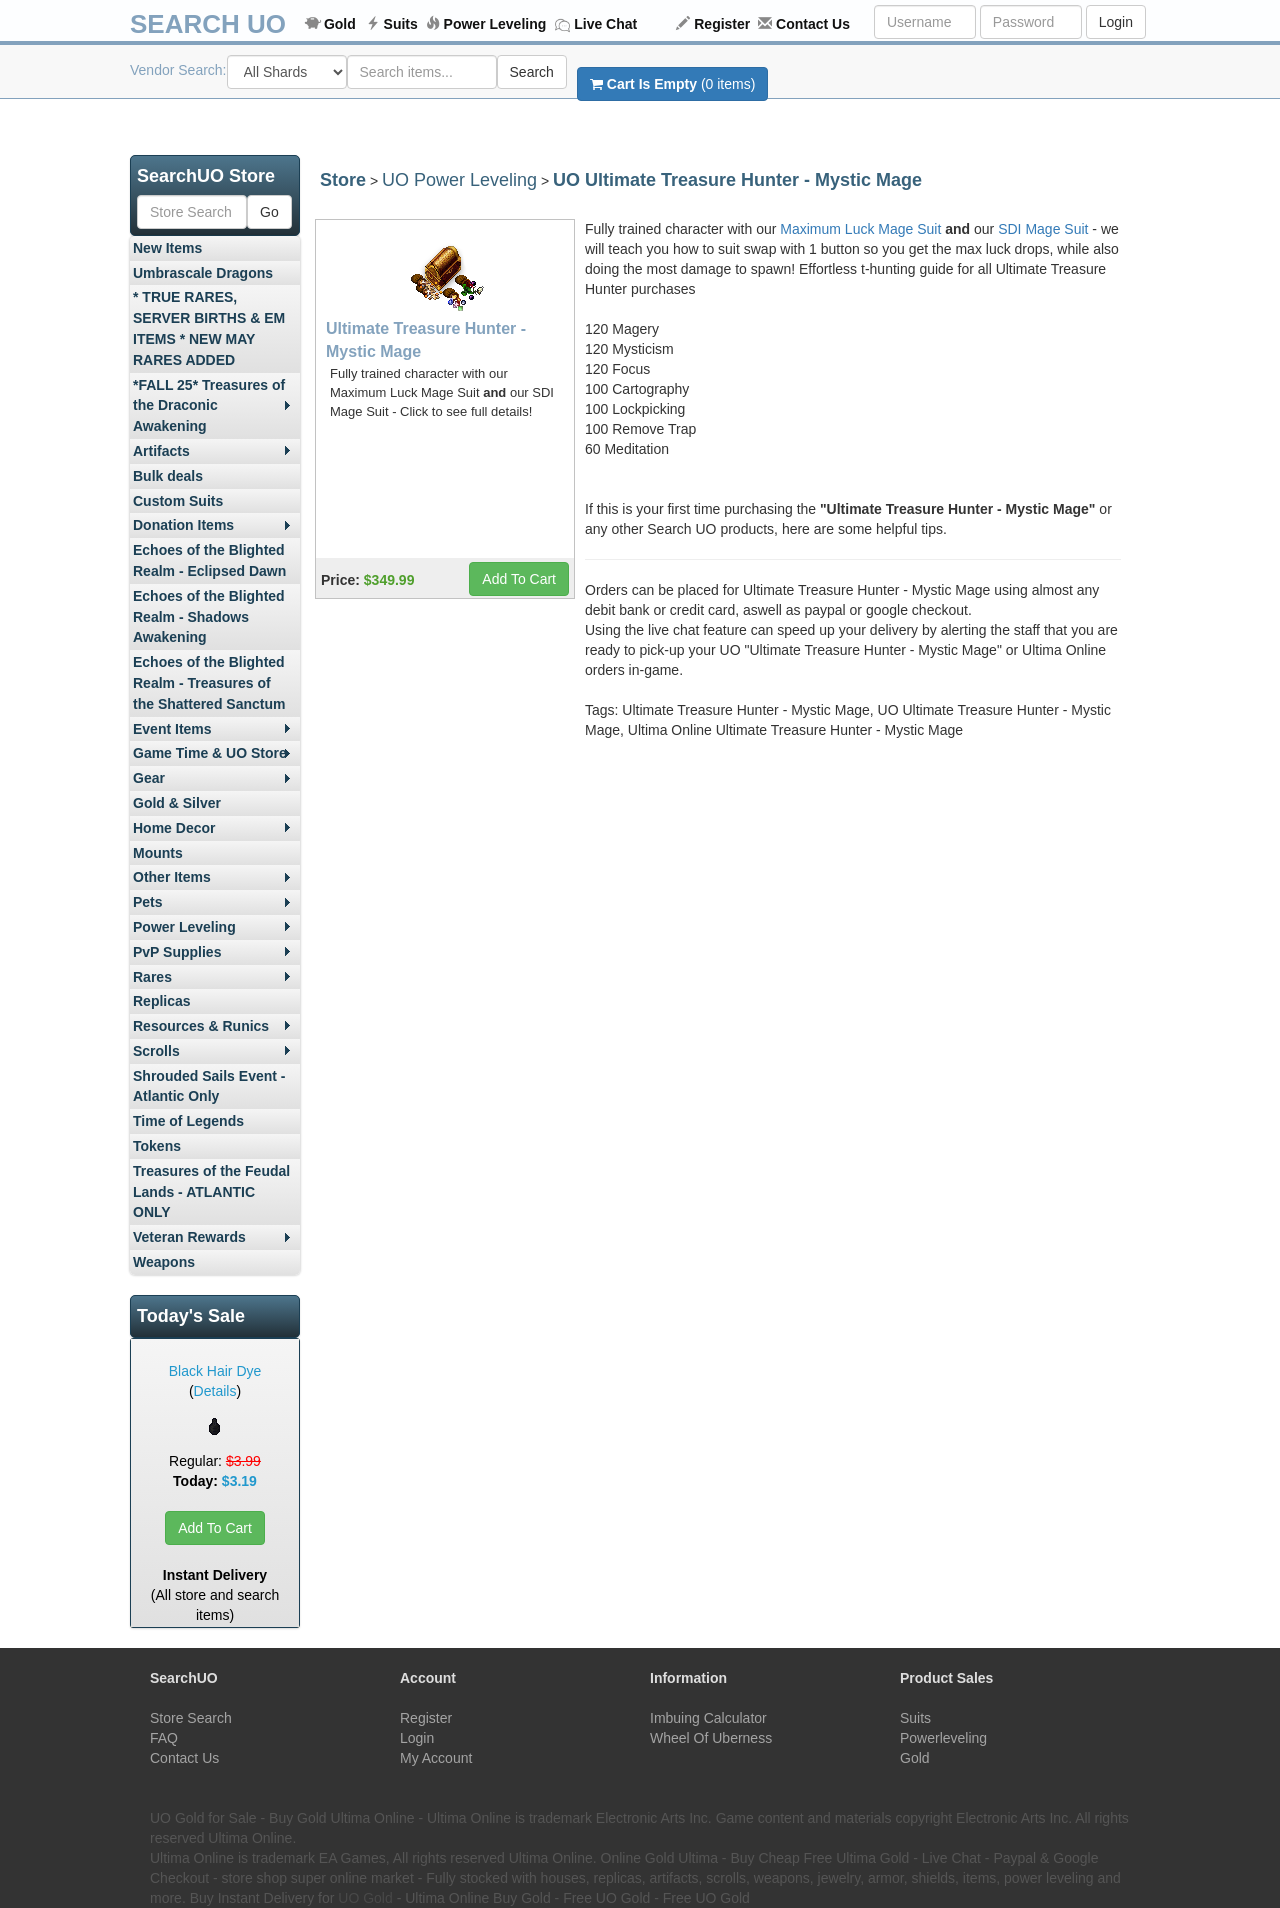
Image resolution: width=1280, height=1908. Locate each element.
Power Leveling (495, 24)
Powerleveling (943, 1738)
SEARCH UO (208, 24)
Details (215, 1391)
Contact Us (813, 24)
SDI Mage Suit (1043, 229)
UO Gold (365, 1898)
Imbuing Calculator (708, 1718)
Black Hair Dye (215, 1371)
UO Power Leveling (459, 180)
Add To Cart (215, 1528)
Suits (401, 24)
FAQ (164, 1738)
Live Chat (605, 24)
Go (269, 212)
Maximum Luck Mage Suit (860, 229)
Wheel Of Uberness (711, 1738)
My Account (436, 1758)
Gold (340, 24)
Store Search (191, 1718)
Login (1116, 22)
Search (532, 72)
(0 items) (672, 84)
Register (722, 24)
